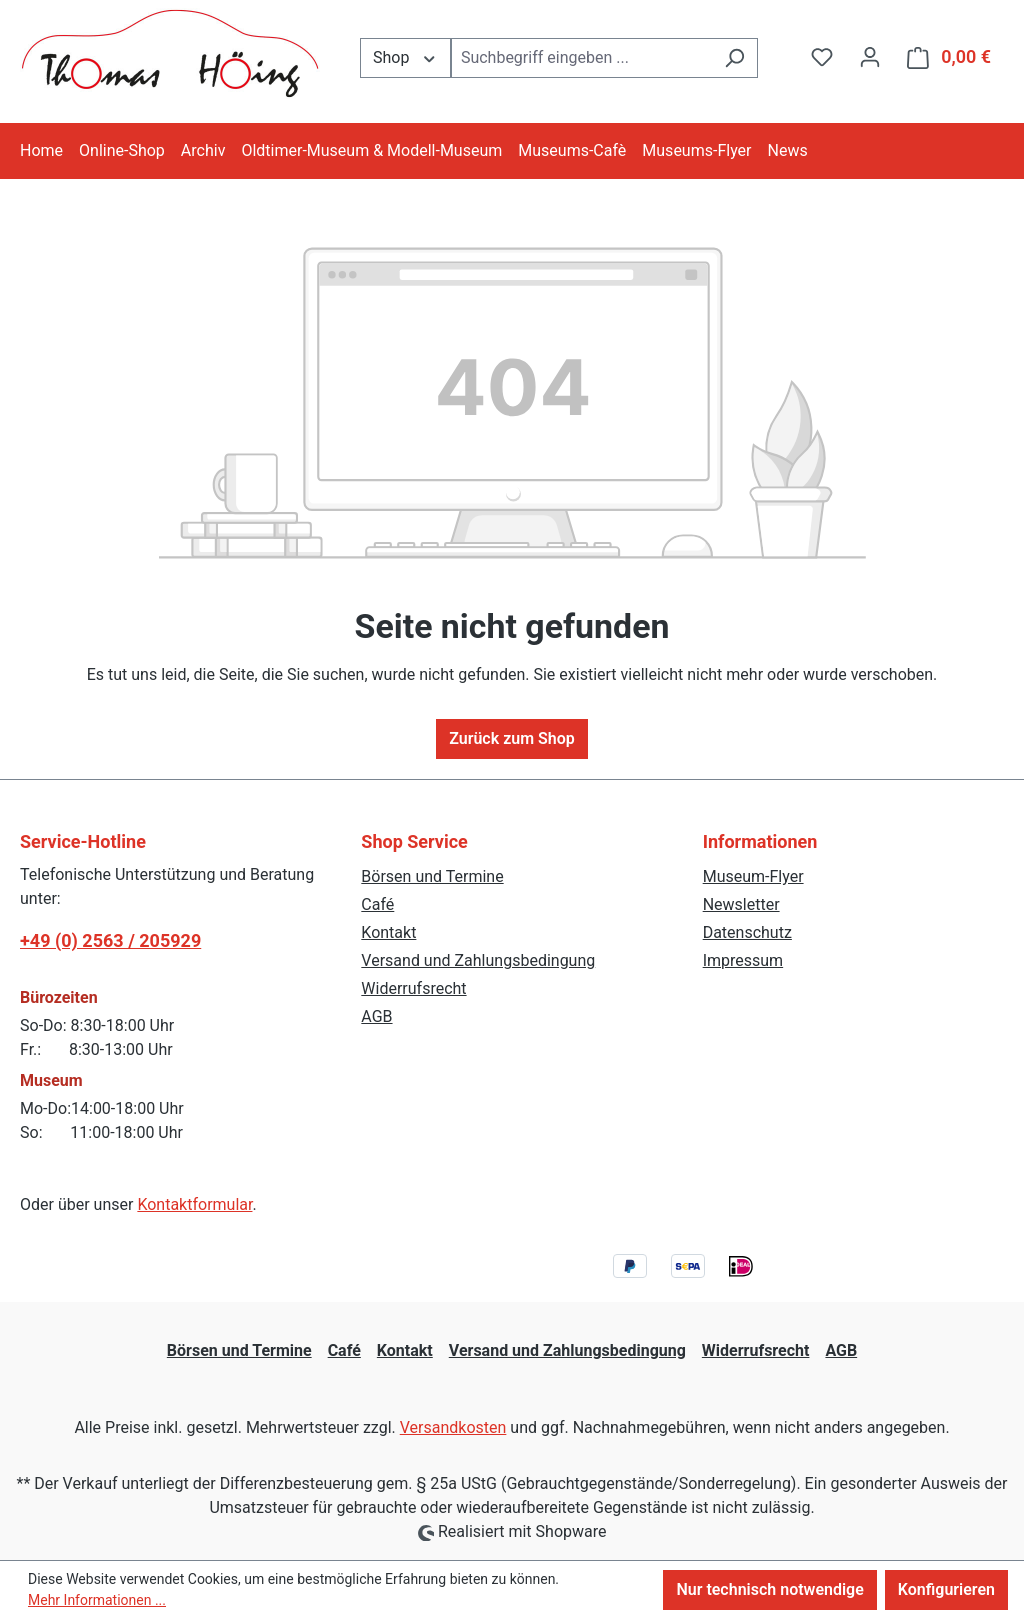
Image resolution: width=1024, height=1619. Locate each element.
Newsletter (741, 904)
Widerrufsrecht (413, 988)
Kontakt (388, 932)
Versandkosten (453, 1427)
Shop (405, 56)
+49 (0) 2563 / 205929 (110, 940)
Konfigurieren (946, 1589)
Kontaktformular (194, 1204)
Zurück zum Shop (512, 738)
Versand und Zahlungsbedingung (478, 960)
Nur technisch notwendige (769, 1589)
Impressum (743, 960)
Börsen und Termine (432, 876)
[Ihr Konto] (870, 57)
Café (377, 904)
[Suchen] (734, 58)
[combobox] (581, 58)
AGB (376, 1016)
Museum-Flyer (753, 876)
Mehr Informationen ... (97, 1600)
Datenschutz (747, 932)
